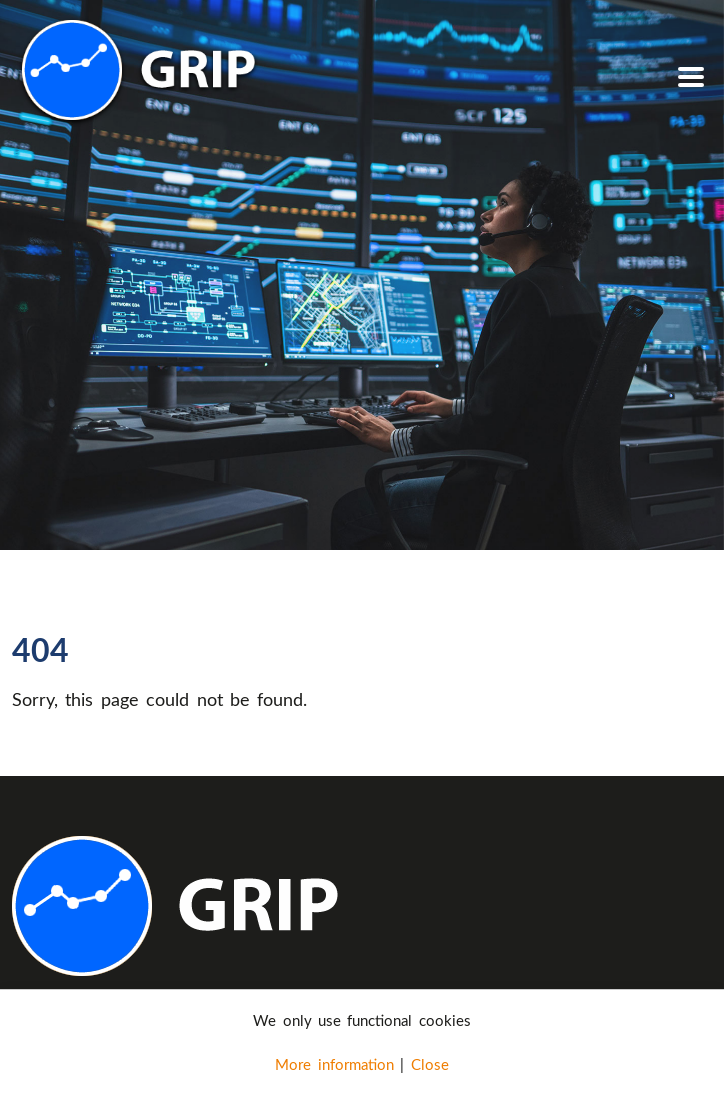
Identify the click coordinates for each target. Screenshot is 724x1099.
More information (334, 1064)
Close (430, 1064)
